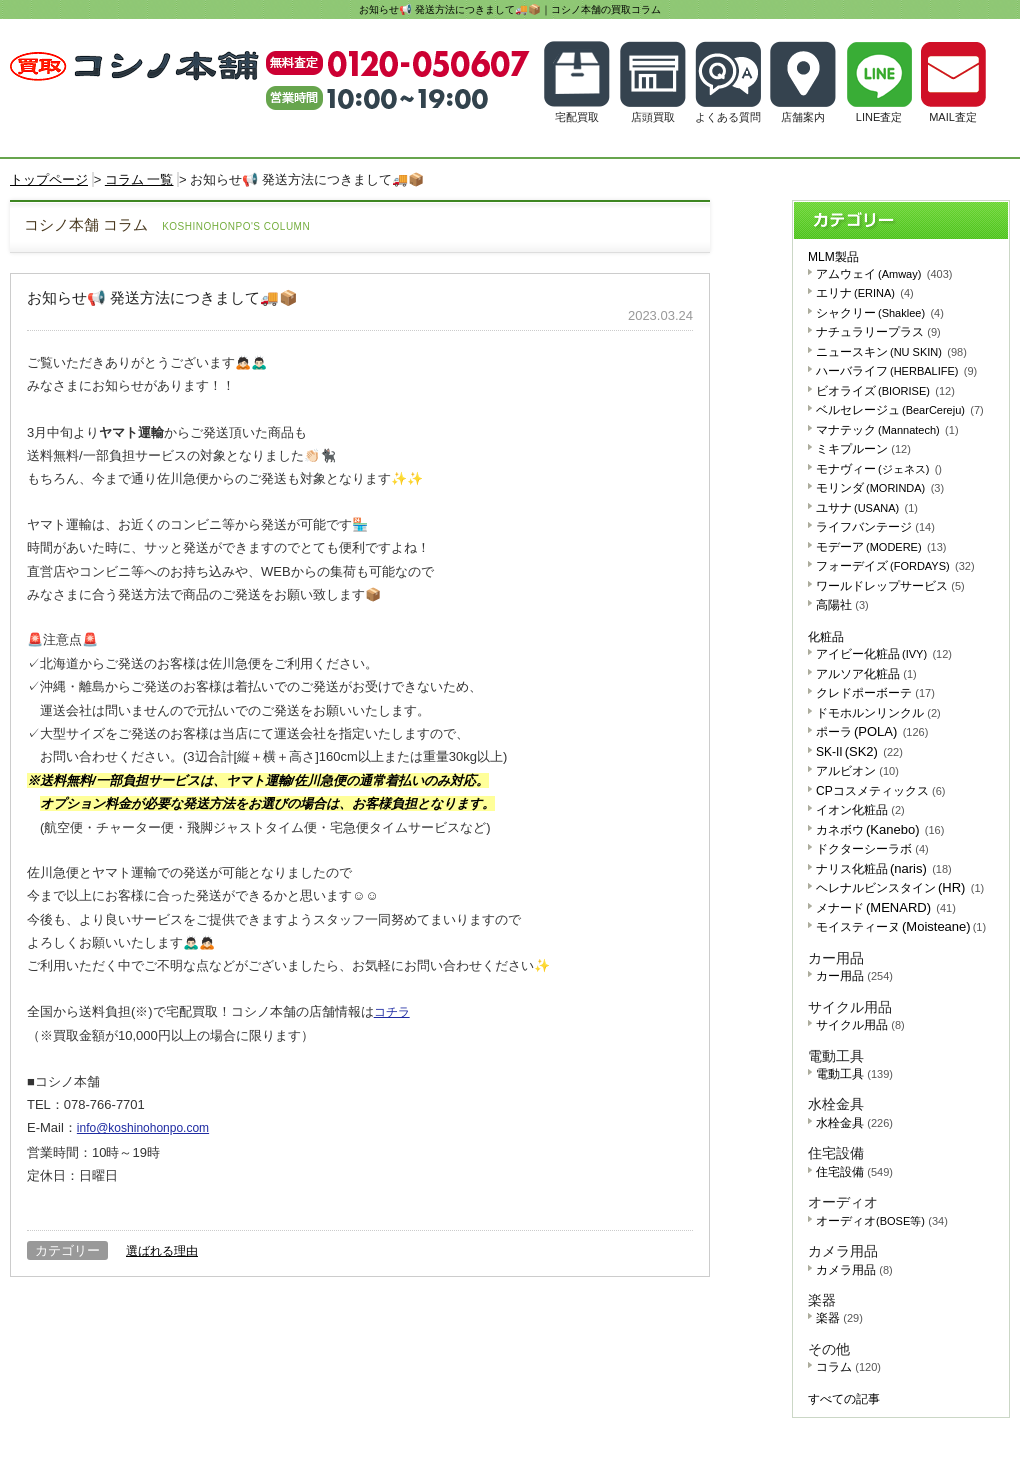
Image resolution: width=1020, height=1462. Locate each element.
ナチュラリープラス (878, 332)
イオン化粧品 (860, 810)
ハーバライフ (896, 371)
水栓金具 (854, 1123)
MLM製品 (833, 257)
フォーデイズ (895, 566)
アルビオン (857, 771)
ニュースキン (891, 352)
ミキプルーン (863, 449)
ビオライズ (885, 391)
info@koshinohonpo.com (143, 1128)
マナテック (887, 430)
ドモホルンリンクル (878, 713)
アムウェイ (884, 274)
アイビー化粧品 (884, 654)
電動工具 (854, 1074)
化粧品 (826, 637)
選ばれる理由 (162, 1251)
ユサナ (867, 508)
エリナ (865, 293)
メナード (886, 908)
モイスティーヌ (901, 927)
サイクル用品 (860, 1025)
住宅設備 (854, 1172)
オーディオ (882, 1221)
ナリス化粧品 (884, 869)
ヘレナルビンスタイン (900, 888)
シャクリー (880, 313)
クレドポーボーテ (875, 693)
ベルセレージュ (900, 410)
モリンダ (880, 488)
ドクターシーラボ (872, 849)
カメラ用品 (854, 1270)
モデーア (881, 547)
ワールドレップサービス (890, 586)
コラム (848, 1367)
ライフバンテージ (875, 527)
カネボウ (880, 830)
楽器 (839, 1318)
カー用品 (854, 976)
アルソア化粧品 (866, 674)
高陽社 (842, 605)
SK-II (859, 752)
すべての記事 (844, 1399)
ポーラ (872, 732)
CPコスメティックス (880, 791)
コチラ (392, 1012)
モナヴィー (879, 469)
